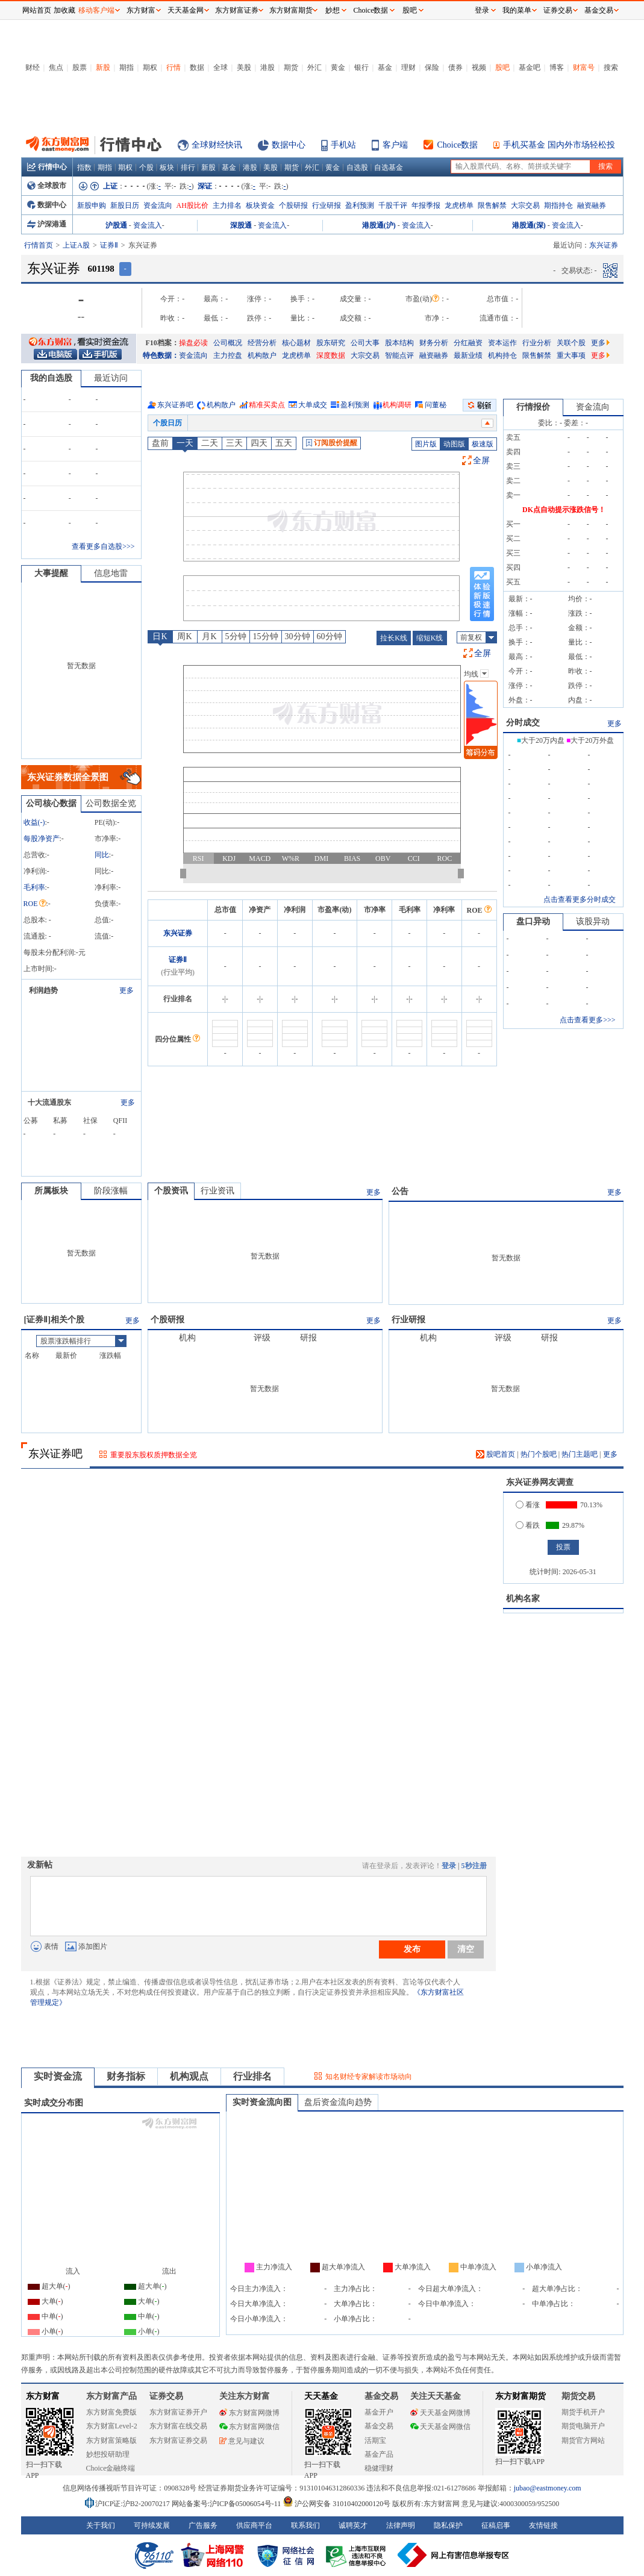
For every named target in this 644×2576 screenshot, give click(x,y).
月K (209, 636)
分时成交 (523, 722)
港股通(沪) (379, 225)
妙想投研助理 (108, 2454)
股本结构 (399, 343)
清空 (465, 1949)
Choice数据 (457, 144)
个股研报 (293, 205)
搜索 (611, 67)
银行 (361, 67)
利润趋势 (43, 990)
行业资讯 (217, 1190)
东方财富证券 (236, 10)
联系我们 (305, 2525)
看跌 (528, 1525)
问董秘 (435, 405)
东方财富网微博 (249, 2413)
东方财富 (43, 2396)
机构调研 (397, 405)
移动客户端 (96, 10)
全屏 (481, 460)
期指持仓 (558, 205)
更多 (600, 343)
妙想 (332, 10)
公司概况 (227, 343)
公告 (400, 1191)
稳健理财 (378, 2468)
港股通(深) (529, 225)
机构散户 (262, 355)
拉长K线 (393, 638)
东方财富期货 (520, 2396)
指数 (84, 167)
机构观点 (189, 2076)
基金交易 (378, 2426)
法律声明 (400, 2525)
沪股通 (116, 225)
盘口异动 (533, 921)
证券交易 (557, 10)
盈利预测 (359, 205)
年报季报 (425, 205)
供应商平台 (254, 2525)
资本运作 (502, 343)
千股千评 (392, 205)
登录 (449, 1866)
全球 (220, 67)
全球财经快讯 (217, 144)
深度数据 (330, 355)
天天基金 (321, 2396)
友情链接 (543, 2525)
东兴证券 (177, 933)
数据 (197, 67)
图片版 (426, 444)
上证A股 (76, 245)
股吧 (502, 67)
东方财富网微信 (249, 2426)
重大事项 (571, 355)
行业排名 (252, 2076)
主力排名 (227, 205)
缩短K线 (429, 638)
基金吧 (529, 67)
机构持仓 (502, 355)
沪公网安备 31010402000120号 (336, 2503)
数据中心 (288, 144)
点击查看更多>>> (587, 1020)
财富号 (584, 67)
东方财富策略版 (111, 2440)
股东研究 (330, 343)
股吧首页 (495, 1454)
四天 (259, 443)
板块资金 (260, 205)
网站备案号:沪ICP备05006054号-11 (227, 2503)
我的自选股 (51, 378)
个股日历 (167, 423)
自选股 (357, 167)
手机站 (343, 144)
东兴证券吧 (175, 405)
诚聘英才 (353, 2525)
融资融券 (591, 205)
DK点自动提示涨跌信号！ (563, 509)
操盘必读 (193, 343)
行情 (173, 67)
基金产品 (378, 2454)
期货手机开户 (583, 2412)
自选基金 (388, 167)
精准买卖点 (267, 405)
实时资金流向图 (262, 2102)
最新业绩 (468, 355)
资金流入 (147, 225)
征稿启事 (495, 2525)
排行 (188, 167)
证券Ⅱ (109, 245)
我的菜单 (516, 10)
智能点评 (399, 355)
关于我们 (100, 2525)
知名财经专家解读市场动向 (368, 2076)
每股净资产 (41, 838)
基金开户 (378, 2412)
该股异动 (593, 921)
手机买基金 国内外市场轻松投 (559, 144)
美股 (244, 67)
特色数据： (161, 355)
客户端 (395, 144)
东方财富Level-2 (111, 2426)
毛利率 (34, 887)
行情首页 (38, 245)
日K (159, 636)
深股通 (241, 225)
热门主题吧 (579, 1454)
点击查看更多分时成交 (579, 899)
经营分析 (262, 343)
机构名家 (523, 1598)
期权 (150, 67)
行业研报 (326, 205)
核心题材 (296, 343)
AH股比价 (192, 205)
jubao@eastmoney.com (547, 2488)
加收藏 (64, 10)
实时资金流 (58, 2076)
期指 (126, 67)
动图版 (454, 444)
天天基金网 (185, 10)
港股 (267, 67)
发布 (412, 1949)
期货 (291, 67)
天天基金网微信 (440, 2426)
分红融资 (468, 343)
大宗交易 (525, 205)
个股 (146, 167)
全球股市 (46, 185)
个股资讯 (171, 1190)
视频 (479, 67)
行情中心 (47, 167)
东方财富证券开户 (178, 2412)
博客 (556, 67)
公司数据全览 (111, 803)
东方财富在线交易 (178, 2426)
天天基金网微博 (440, 2413)
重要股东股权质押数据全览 (153, 1455)
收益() (34, 822)
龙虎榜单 (459, 205)
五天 (283, 443)
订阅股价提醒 (331, 443)
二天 (209, 443)
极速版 (482, 444)
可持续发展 (152, 2525)
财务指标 (126, 2076)
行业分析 (536, 343)
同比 (102, 855)
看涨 (528, 1505)
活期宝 (375, 2440)
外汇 (314, 67)
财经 (32, 67)
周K (184, 636)
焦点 (56, 67)
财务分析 (433, 343)
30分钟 (297, 636)
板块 (167, 167)
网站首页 (36, 10)
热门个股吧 (539, 1454)
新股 (103, 67)
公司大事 (365, 343)
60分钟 (329, 636)
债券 (455, 67)
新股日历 (124, 205)
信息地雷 (111, 573)
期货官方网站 (583, 2440)
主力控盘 (227, 355)
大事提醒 (51, 573)
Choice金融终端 (111, 2468)
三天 (234, 443)
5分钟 (235, 636)
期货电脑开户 (583, 2426)
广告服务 (203, 2525)
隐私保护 (448, 2525)
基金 (385, 67)
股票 (79, 67)
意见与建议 (241, 2441)
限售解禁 (492, 205)
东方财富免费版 (111, 2412)
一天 (185, 443)
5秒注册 (474, 1866)
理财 (408, 67)
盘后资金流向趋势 (338, 2102)
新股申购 (91, 205)
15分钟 (265, 636)
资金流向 (157, 205)
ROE (34, 903)
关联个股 (571, 343)
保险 (432, 67)
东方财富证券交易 (178, 2440)
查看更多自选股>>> (103, 546)
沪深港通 (46, 224)
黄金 (338, 67)
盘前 (160, 443)
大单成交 (312, 405)
